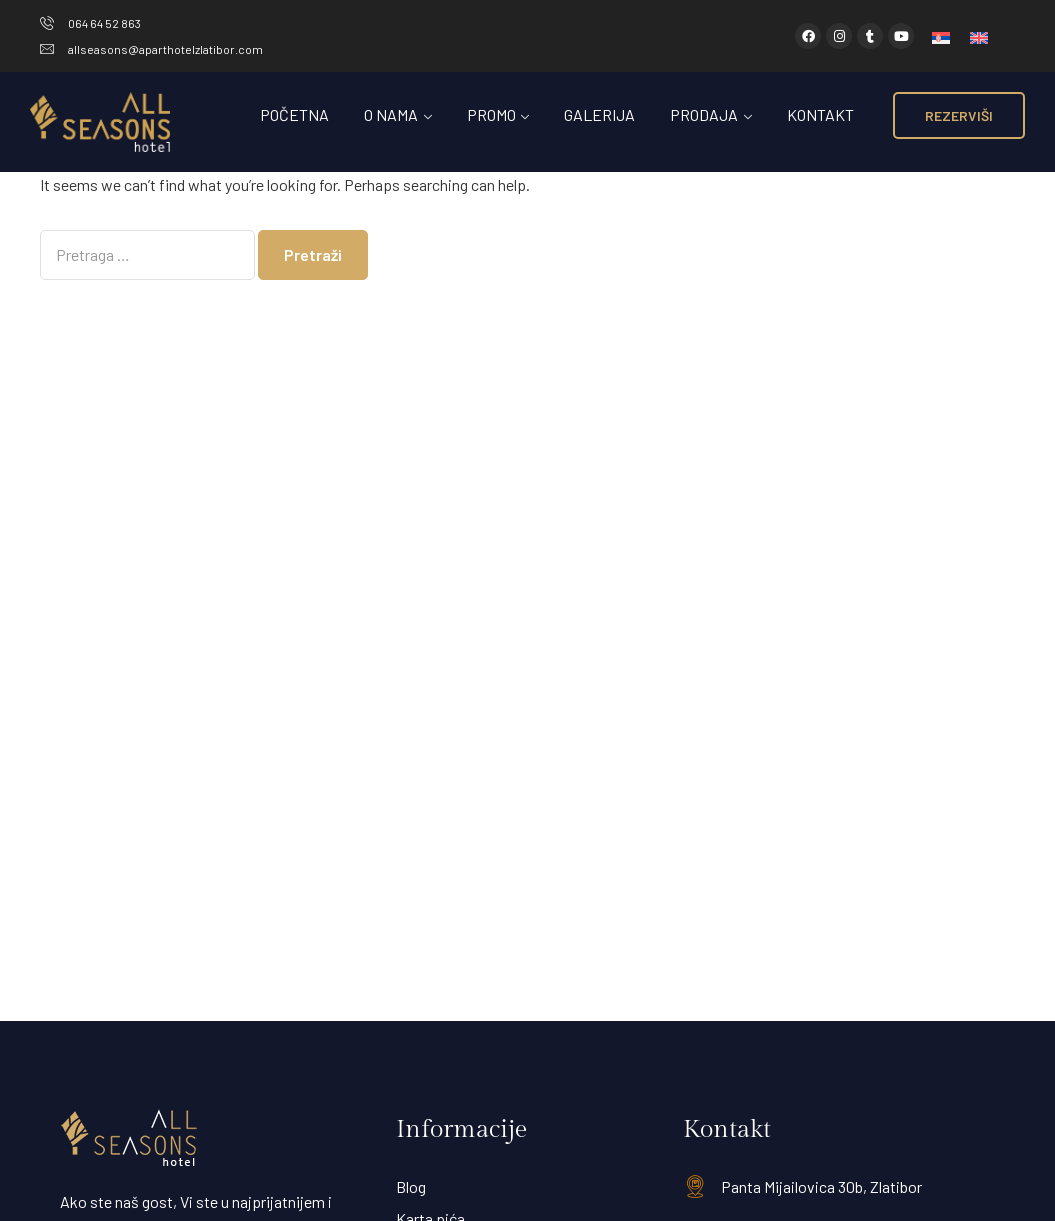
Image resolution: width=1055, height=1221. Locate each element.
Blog (411, 1186)
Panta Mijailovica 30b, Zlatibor (821, 1186)
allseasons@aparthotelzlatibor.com (165, 49)
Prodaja (704, 114)
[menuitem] (941, 36)
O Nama (391, 114)
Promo (491, 114)
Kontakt (820, 114)
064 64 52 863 (104, 23)
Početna (294, 114)
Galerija (599, 114)
